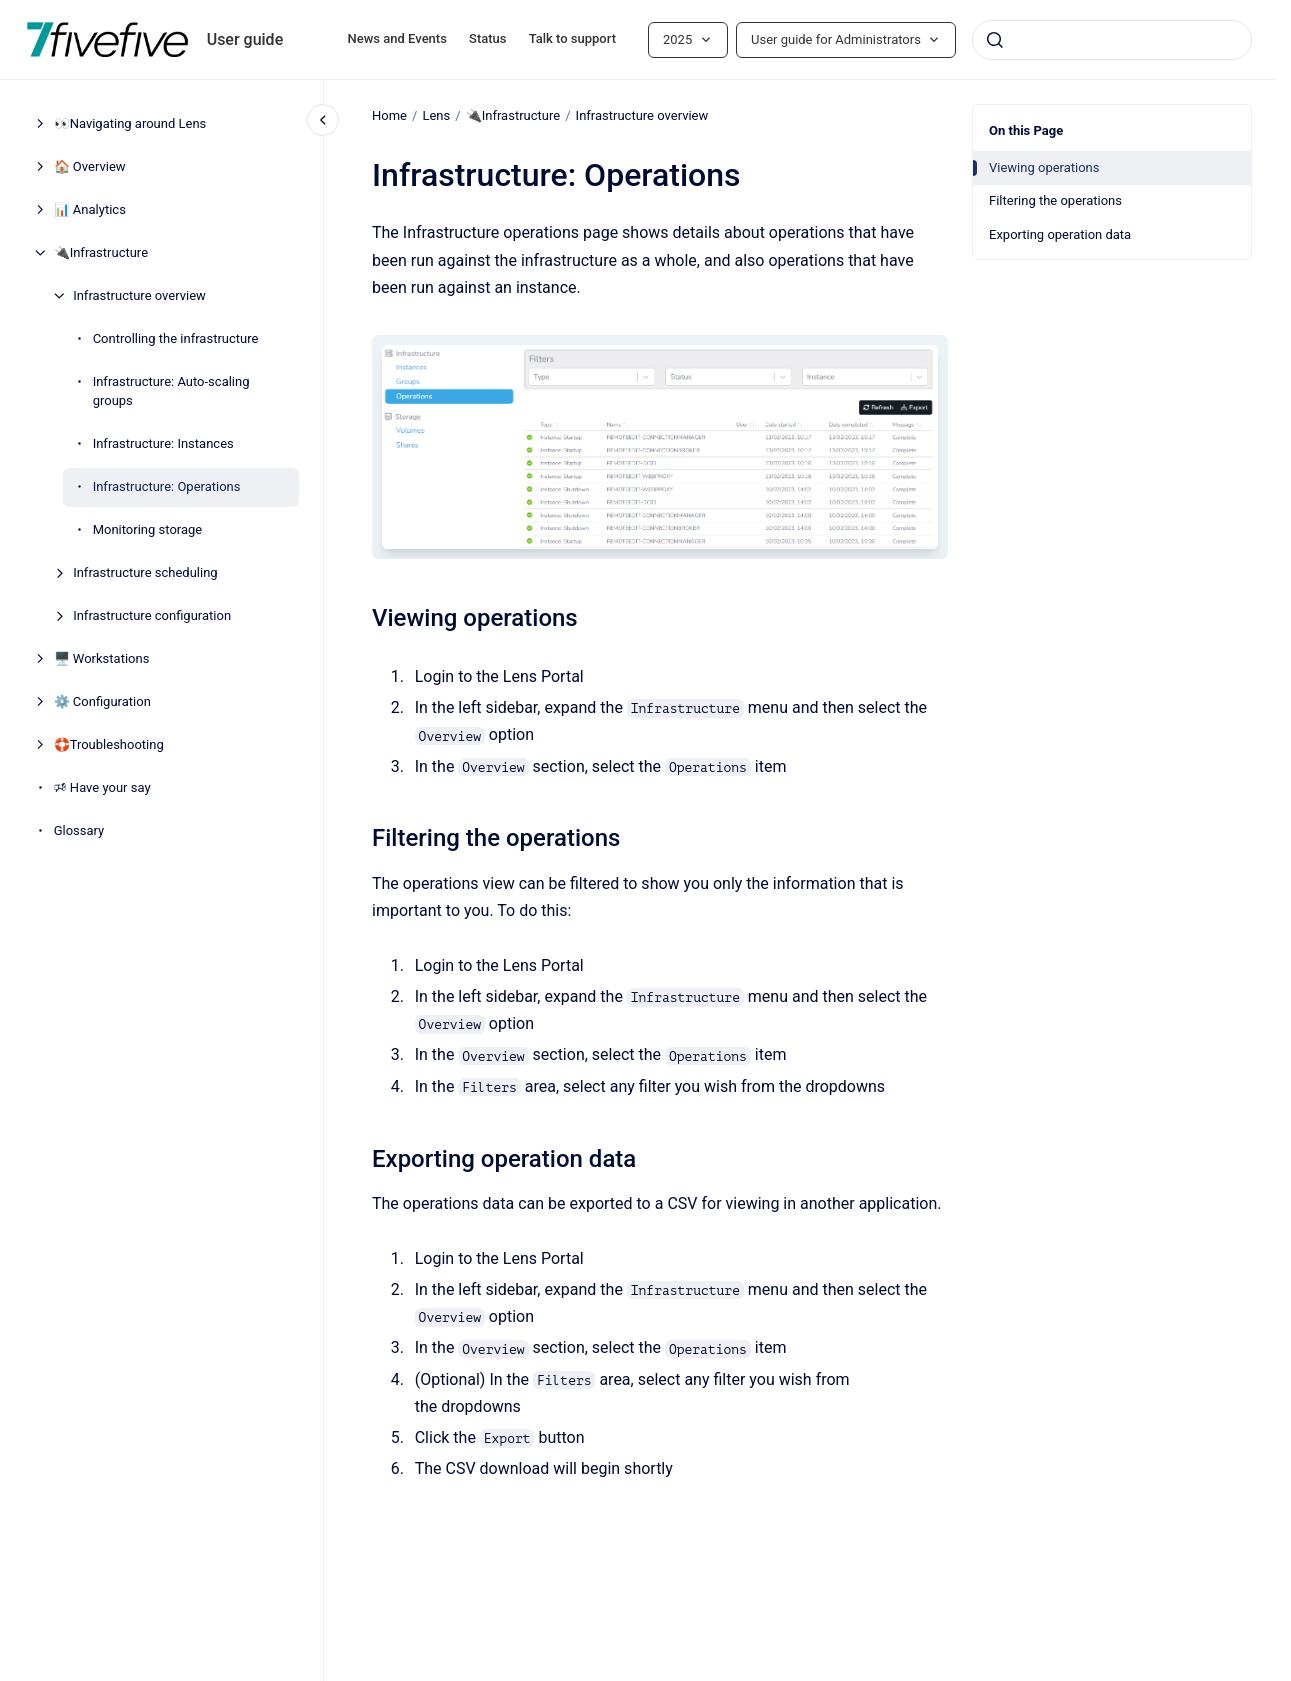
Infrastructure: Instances (163, 443)
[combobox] (1112, 40)
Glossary (79, 830)
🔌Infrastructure (101, 252)
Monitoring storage (148, 529)
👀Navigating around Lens (130, 123)
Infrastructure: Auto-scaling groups (171, 391)
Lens (436, 115)
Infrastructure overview (139, 295)
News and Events (397, 38)
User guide (245, 39)
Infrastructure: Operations (167, 486)
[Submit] (995, 40)
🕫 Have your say (102, 787)
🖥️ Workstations (102, 658)
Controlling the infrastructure (176, 338)
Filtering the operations (1055, 200)
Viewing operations (1044, 167)
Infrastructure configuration (152, 615)
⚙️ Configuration (102, 701)
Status (487, 38)
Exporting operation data (1060, 234)
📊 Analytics (90, 209)
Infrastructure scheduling (145, 572)
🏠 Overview (90, 166)
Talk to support (572, 38)
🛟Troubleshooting (109, 744)
